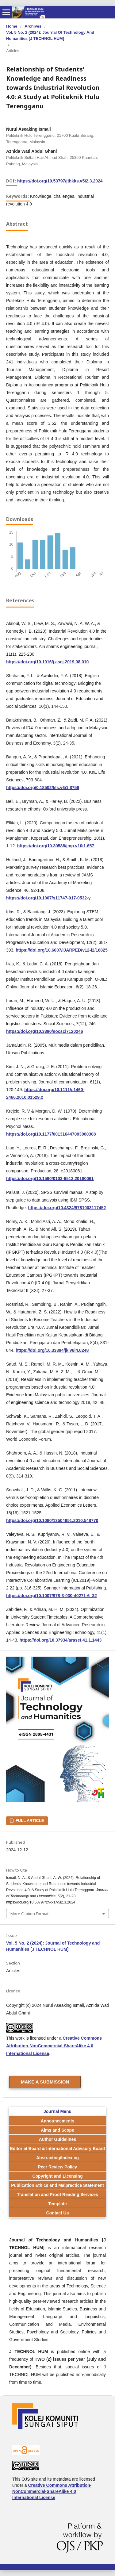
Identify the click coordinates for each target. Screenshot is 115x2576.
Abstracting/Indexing (57, 2157)
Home (11, 26)
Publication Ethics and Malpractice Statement (57, 2185)
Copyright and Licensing (57, 2176)
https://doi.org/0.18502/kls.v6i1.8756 (42, 787)
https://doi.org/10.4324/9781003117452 (67, 1207)
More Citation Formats (30, 1913)
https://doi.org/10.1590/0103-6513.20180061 (50, 1178)
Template (57, 2203)
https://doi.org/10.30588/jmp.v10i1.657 (55, 845)
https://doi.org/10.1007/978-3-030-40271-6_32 (51, 1595)
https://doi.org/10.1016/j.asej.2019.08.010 (47, 661)
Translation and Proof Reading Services (57, 2194)
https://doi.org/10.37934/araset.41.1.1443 (61, 1640)
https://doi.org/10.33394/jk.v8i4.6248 (52, 1350)
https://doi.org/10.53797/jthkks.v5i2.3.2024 (60, 180)
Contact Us (57, 2212)
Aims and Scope (57, 2130)
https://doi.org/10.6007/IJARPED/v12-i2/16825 (62, 950)
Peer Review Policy (57, 2166)
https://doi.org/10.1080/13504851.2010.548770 (52, 1520)
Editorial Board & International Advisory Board (57, 2148)
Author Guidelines (57, 2139)
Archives (33, 26)
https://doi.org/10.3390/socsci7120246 (44, 1031)
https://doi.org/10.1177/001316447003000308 (51, 1134)
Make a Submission (45, 2081)
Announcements (58, 2120)
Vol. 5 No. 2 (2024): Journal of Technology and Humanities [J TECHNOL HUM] (50, 35)
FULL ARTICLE (29, 1820)
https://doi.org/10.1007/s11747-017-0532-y (48, 897)
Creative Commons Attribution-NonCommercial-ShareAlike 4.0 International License (54, 2046)
